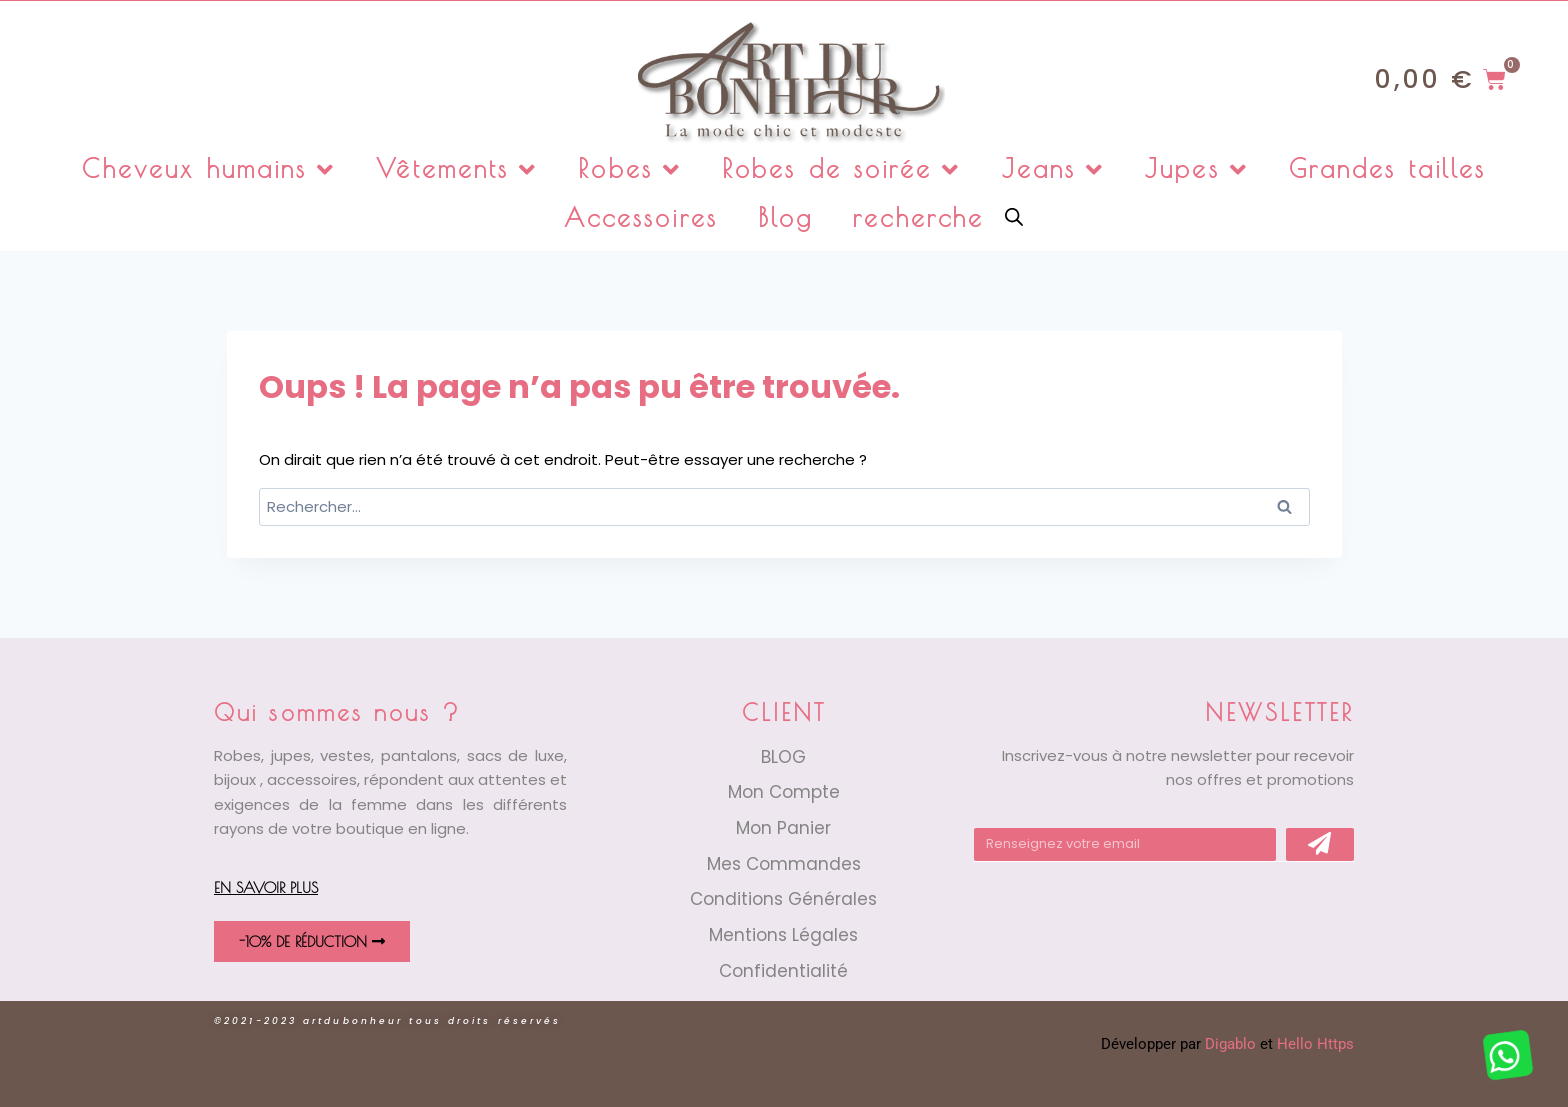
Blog (785, 217)
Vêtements (457, 169)
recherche (918, 217)
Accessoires (641, 217)
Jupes (1197, 169)
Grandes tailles (1388, 168)
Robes (630, 169)
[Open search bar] (1014, 215)
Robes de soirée (842, 169)
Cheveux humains (209, 169)
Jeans (1054, 169)
